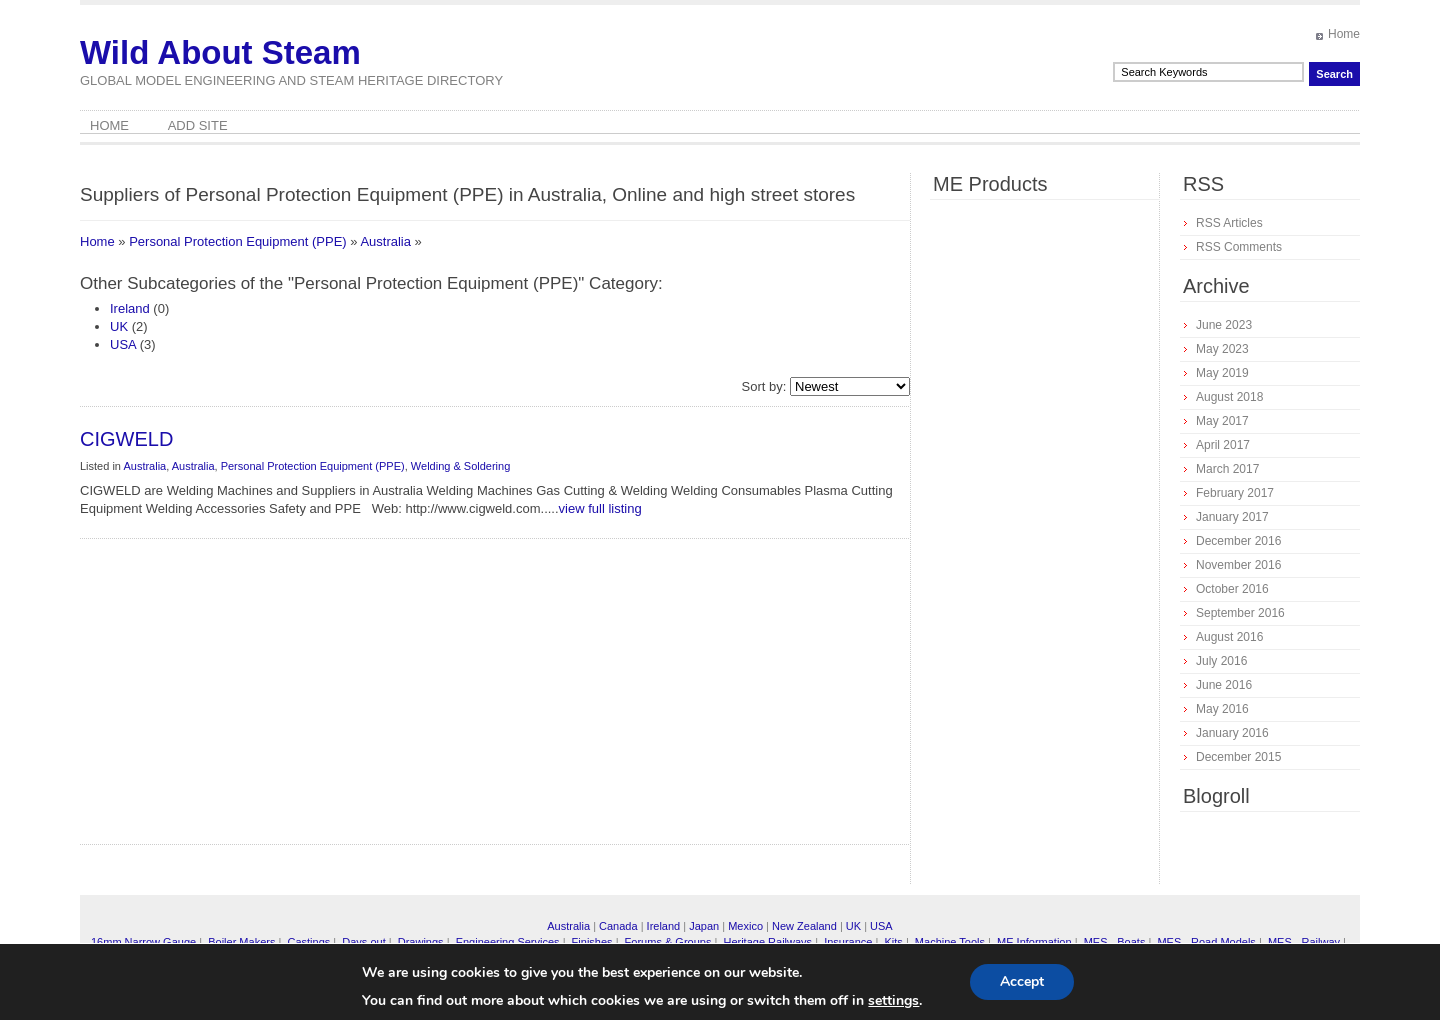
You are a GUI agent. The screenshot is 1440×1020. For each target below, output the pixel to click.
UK (119, 326)
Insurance (848, 942)
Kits (893, 942)
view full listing (600, 508)
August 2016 (1229, 637)
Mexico (745, 926)
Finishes (592, 942)
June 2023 (1224, 325)
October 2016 (1232, 589)
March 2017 (1227, 469)
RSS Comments (1239, 247)
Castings (308, 942)
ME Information (1034, 942)
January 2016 (1232, 733)
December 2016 (1238, 541)
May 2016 (1222, 709)
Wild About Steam (220, 52)
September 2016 (1240, 613)
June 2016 (1224, 685)
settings (893, 1001)
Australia (385, 241)
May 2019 (1222, 373)
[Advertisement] (325, 699)
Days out (363, 942)
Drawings (421, 942)
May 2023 (1222, 349)
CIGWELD (126, 439)
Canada (618, 926)
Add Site (198, 125)
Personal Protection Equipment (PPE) (238, 241)
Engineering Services (508, 942)
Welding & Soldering (460, 466)
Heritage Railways (767, 942)
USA (123, 344)
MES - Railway (1304, 942)
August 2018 (1229, 397)
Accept (1022, 981)
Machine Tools (950, 942)
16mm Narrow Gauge (143, 942)
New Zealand (804, 926)
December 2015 (1238, 757)
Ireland (130, 308)
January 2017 (1232, 517)
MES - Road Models (1206, 942)
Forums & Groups (668, 942)
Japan (704, 926)
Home (1344, 34)
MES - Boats (1115, 942)
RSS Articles (1229, 223)
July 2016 (1221, 661)
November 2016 (1238, 565)
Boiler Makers (241, 942)
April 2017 (1223, 445)
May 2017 (1222, 421)
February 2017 (1235, 493)
